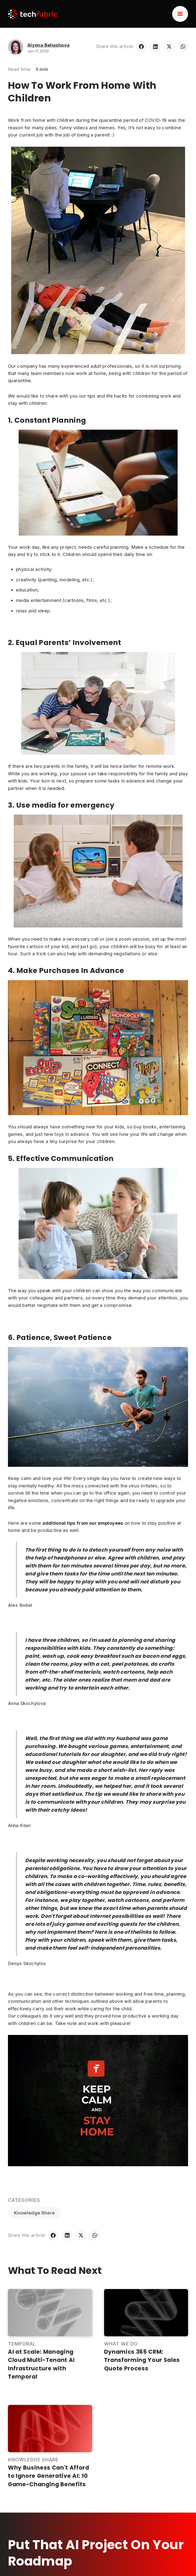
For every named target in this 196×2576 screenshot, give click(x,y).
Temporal (22, 2344)
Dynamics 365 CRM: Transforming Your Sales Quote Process (142, 2360)
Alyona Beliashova (48, 45)
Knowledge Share (34, 2212)
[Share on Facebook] (141, 46)
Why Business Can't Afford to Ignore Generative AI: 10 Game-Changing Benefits (48, 2476)
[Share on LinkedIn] (155, 46)
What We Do (121, 2344)
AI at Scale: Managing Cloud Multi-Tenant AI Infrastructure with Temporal (41, 2364)
